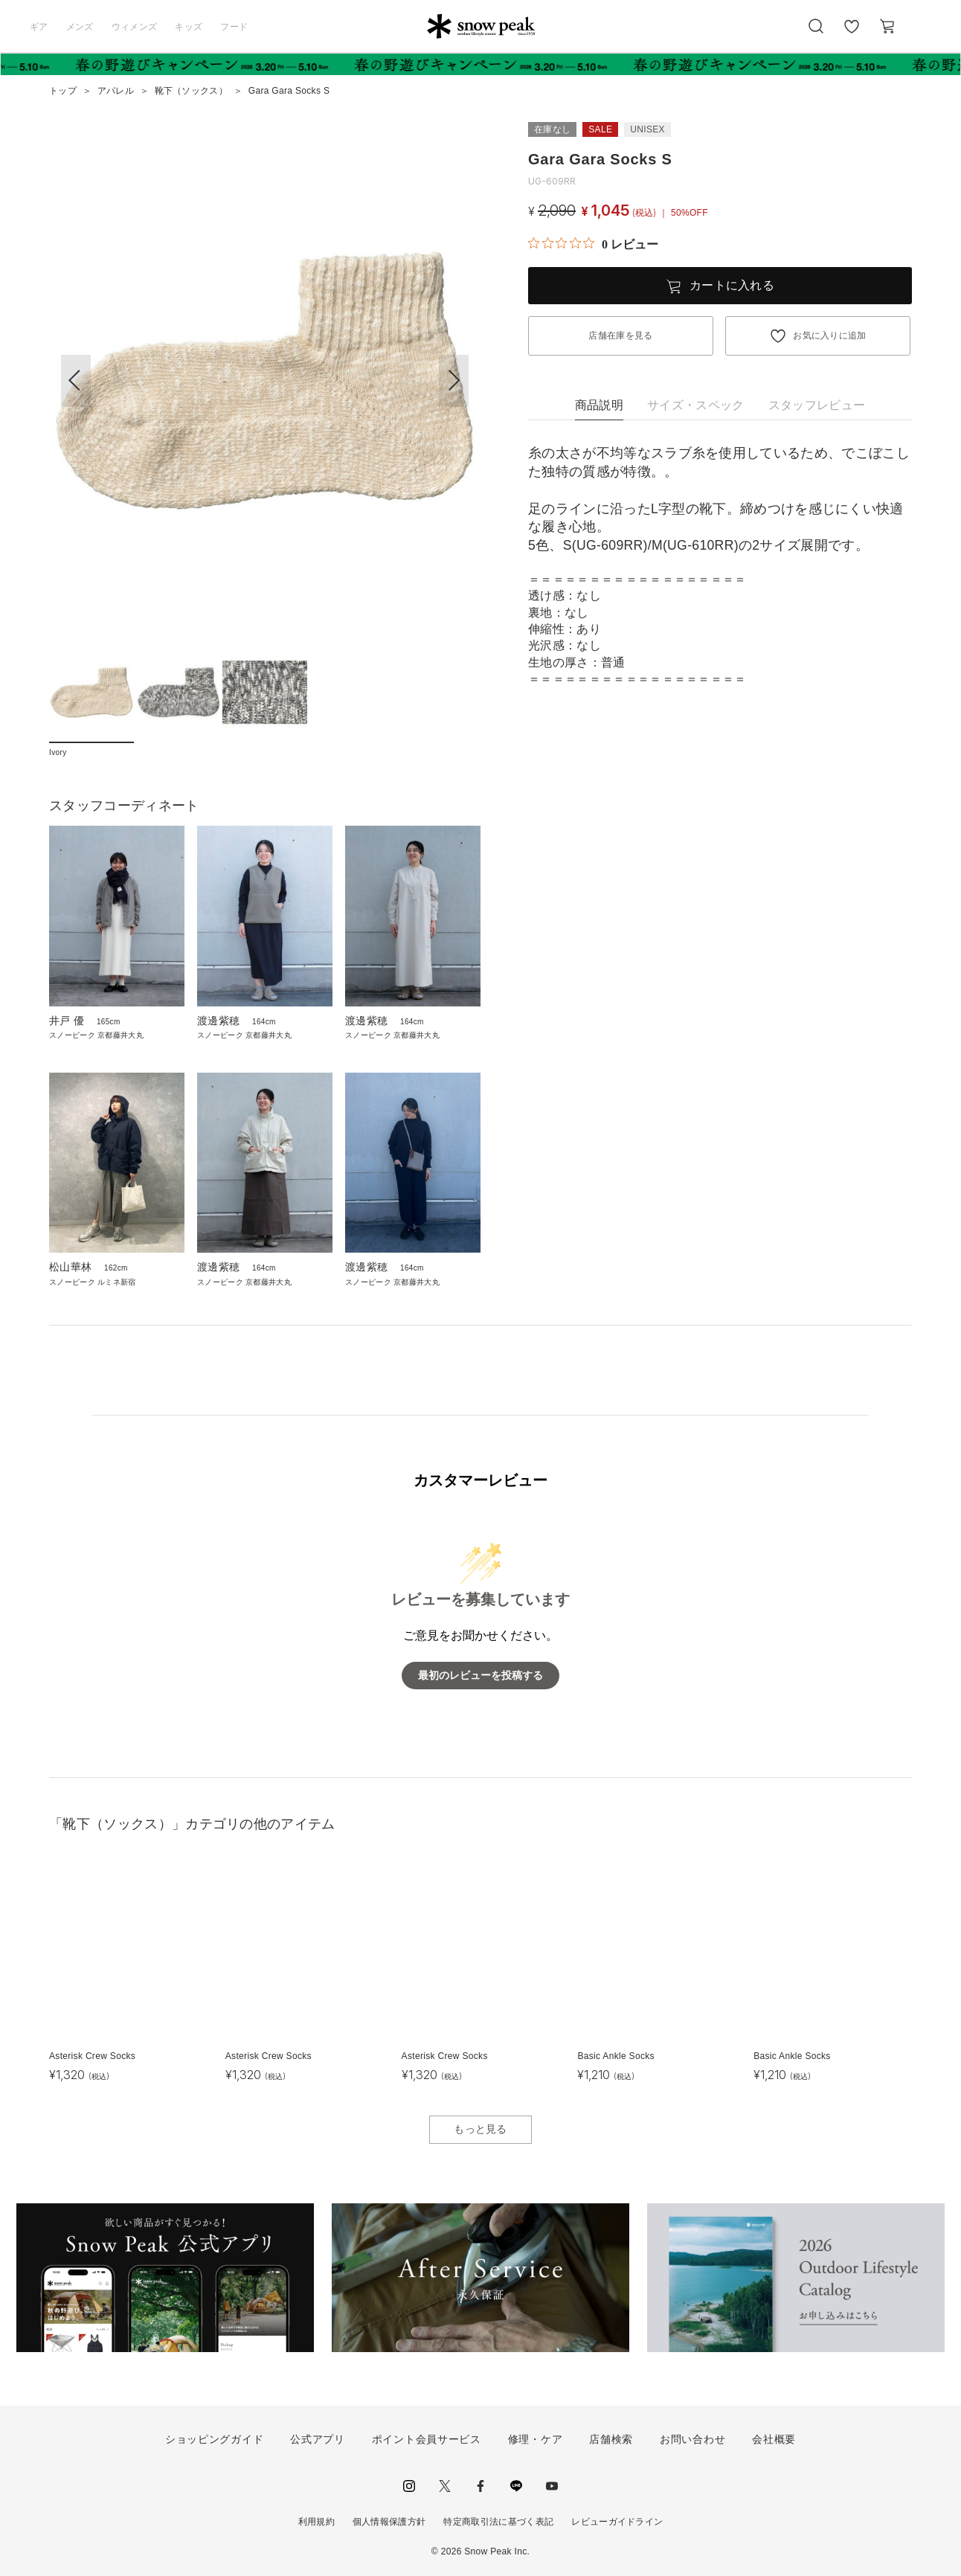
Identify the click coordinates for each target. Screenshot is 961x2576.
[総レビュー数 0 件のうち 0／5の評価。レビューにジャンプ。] (593, 244)
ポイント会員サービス (426, 2439)
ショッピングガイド (214, 2439)
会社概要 (774, 2439)
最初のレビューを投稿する (480, 1675)
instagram (409, 2486)
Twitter (445, 2486)
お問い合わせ (692, 2439)
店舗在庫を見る (620, 335)
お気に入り (852, 34)
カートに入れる (732, 285)
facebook (480, 2486)
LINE (516, 2486)
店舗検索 (611, 2439)
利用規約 (316, 2521)
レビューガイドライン (617, 2521)
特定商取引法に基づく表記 (498, 2521)
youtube (552, 2486)
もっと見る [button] (480, 2129)
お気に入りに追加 (830, 335)
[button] (454, 381)
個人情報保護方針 (389, 2521)
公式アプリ (317, 2439)
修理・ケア (535, 2439)
